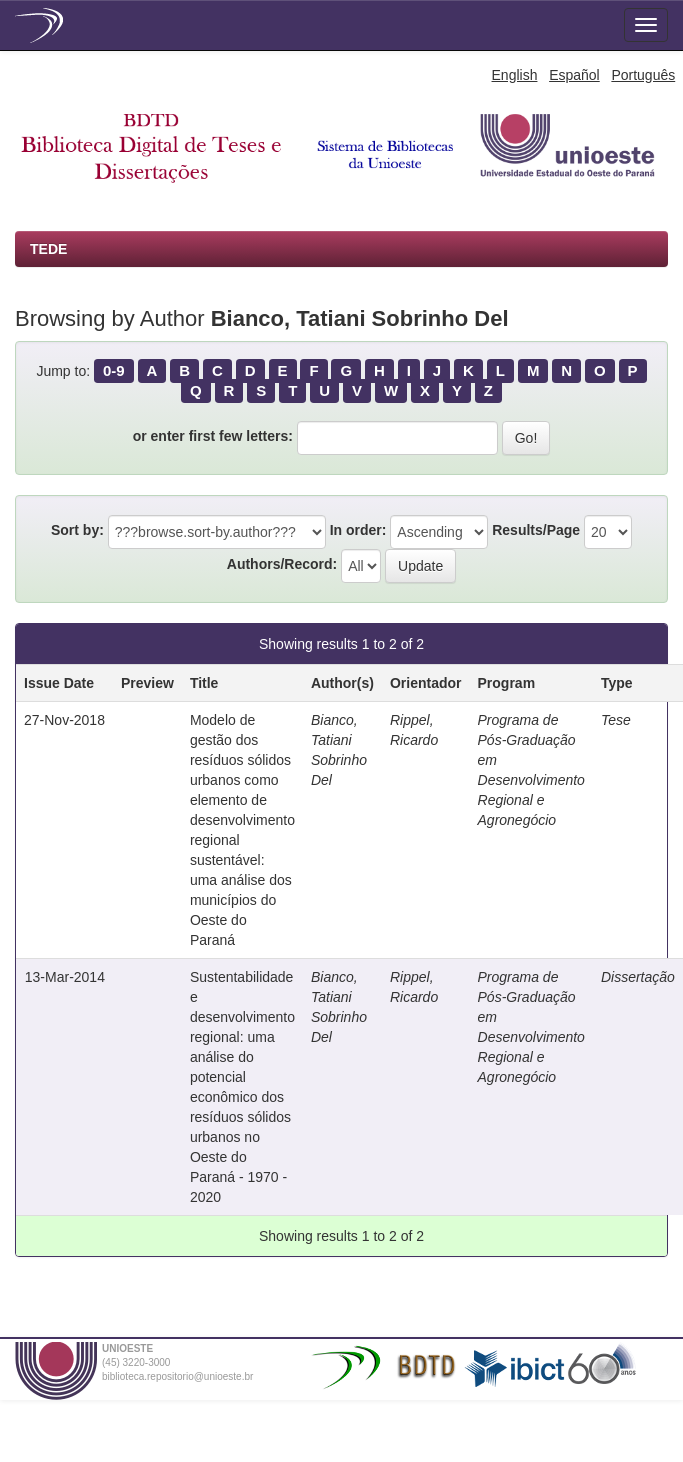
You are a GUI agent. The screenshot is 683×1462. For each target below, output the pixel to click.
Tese (616, 720)
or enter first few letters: (213, 436)
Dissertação (638, 977)
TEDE (48, 249)
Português (643, 75)
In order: (358, 530)
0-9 (114, 370)
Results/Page (536, 530)
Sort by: (77, 530)
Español (574, 75)
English (515, 75)
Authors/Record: (282, 564)
